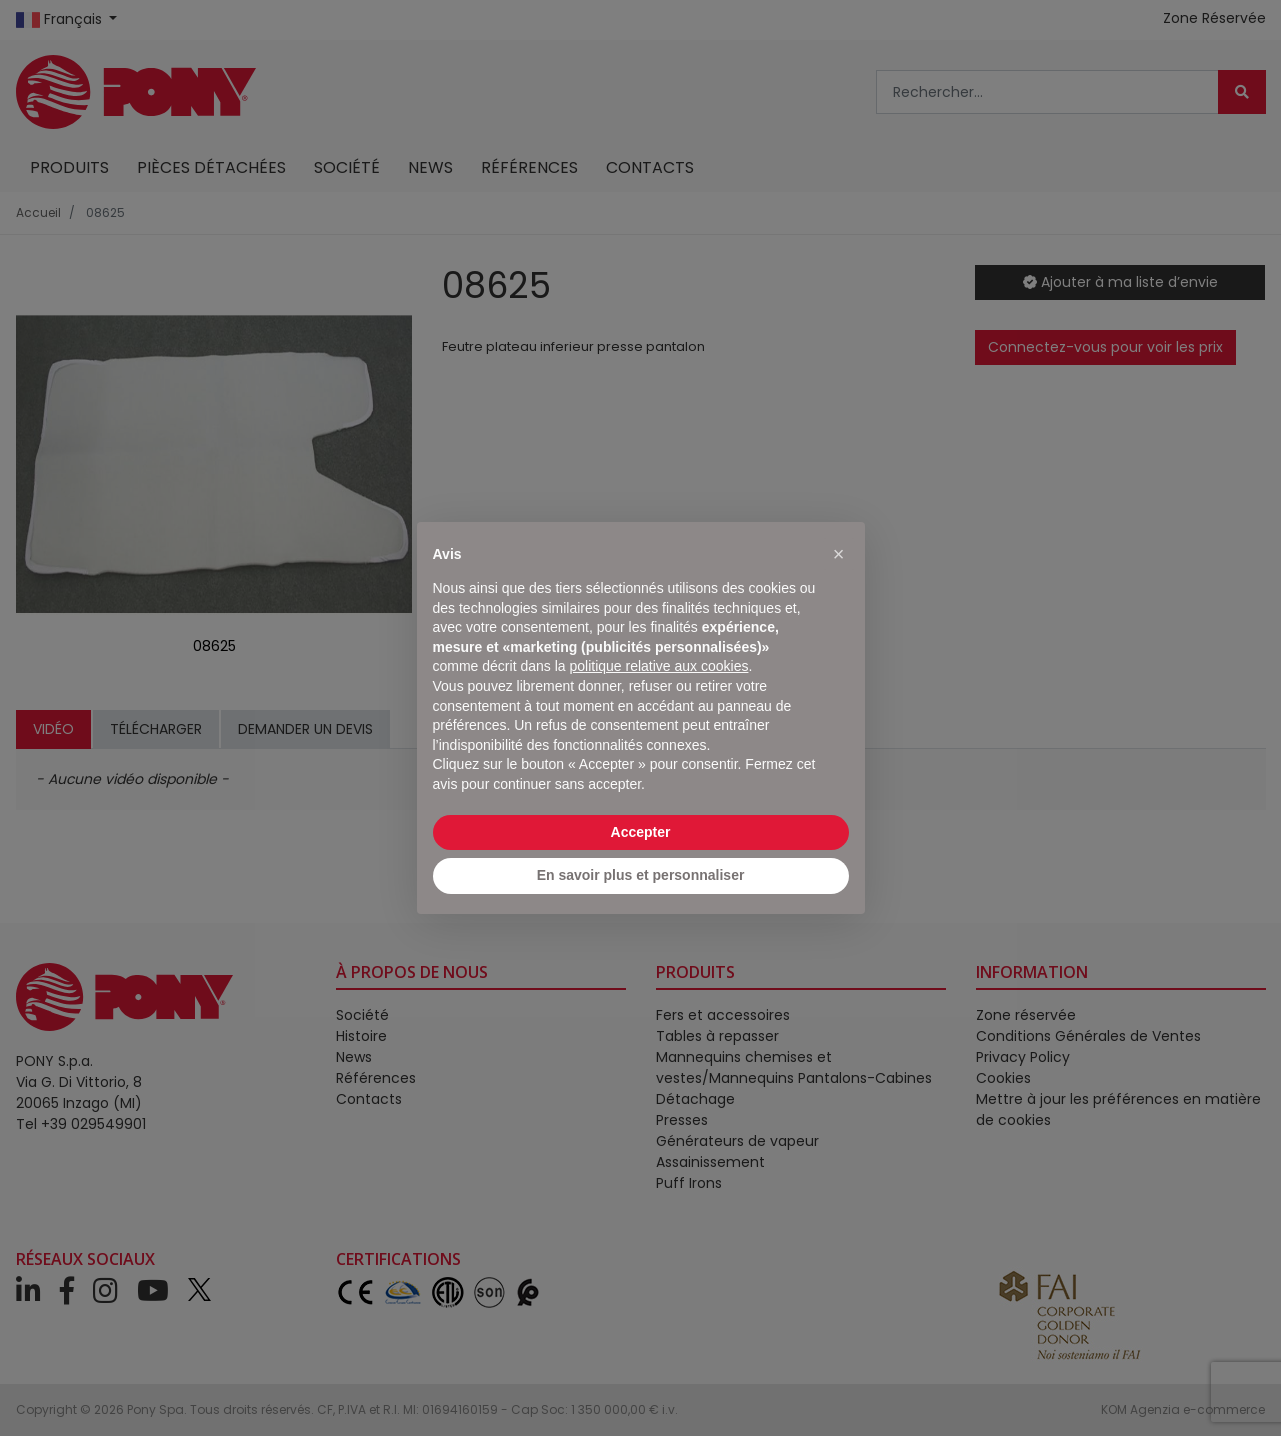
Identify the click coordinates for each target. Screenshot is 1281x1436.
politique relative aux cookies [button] (658, 666)
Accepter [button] (641, 832)
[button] (839, 554)
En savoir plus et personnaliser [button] (641, 875)
